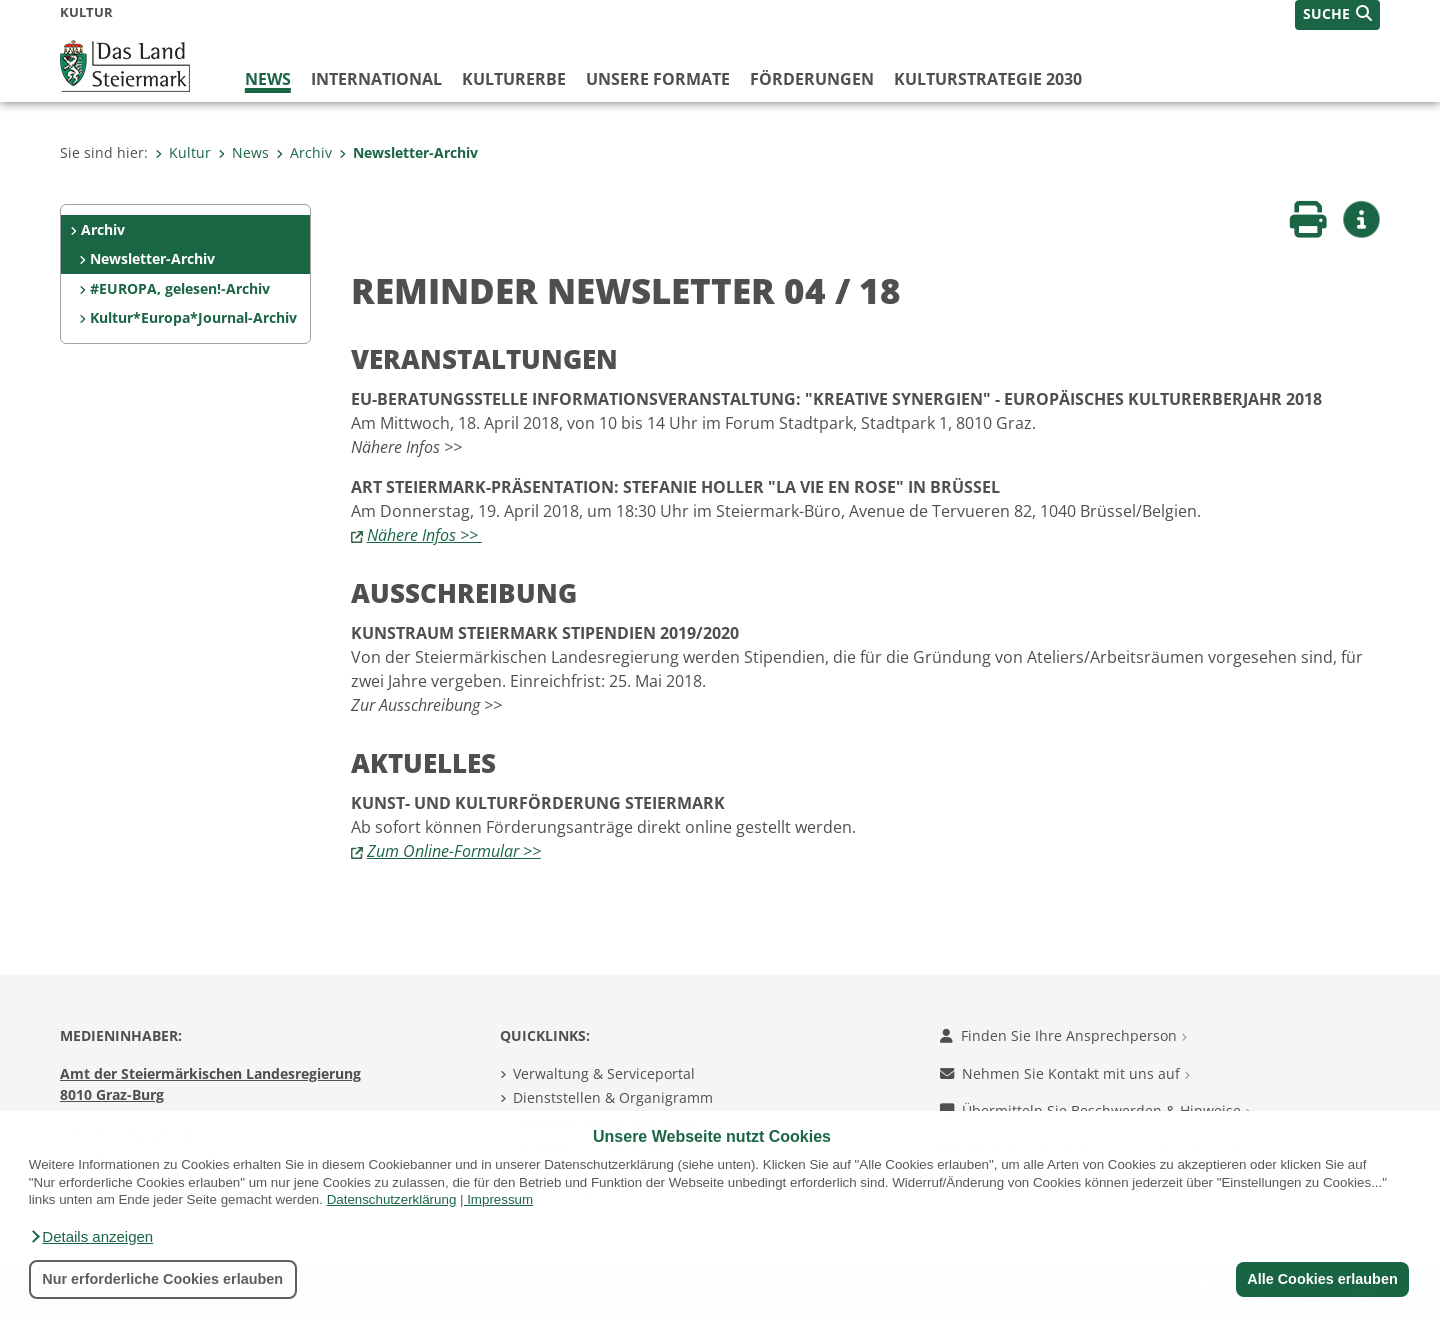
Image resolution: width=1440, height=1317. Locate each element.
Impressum (500, 1199)
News (268, 79)
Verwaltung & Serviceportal (604, 1073)
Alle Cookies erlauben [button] (1322, 1279)
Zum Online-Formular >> (454, 851)
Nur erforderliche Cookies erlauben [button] (162, 1279)
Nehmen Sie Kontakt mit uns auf (1065, 1073)
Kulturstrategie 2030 (988, 79)
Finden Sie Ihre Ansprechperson (1063, 1035)
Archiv (304, 152)
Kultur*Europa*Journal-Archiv (193, 317)
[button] (91, 1237)
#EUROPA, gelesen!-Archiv (180, 288)
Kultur (183, 152)
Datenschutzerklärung (392, 1199)
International (376, 79)
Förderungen (812, 79)
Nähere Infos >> (424, 535)
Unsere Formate (658, 79)
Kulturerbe (514, 79)
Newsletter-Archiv (408, 152)
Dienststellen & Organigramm (613, 1097)
